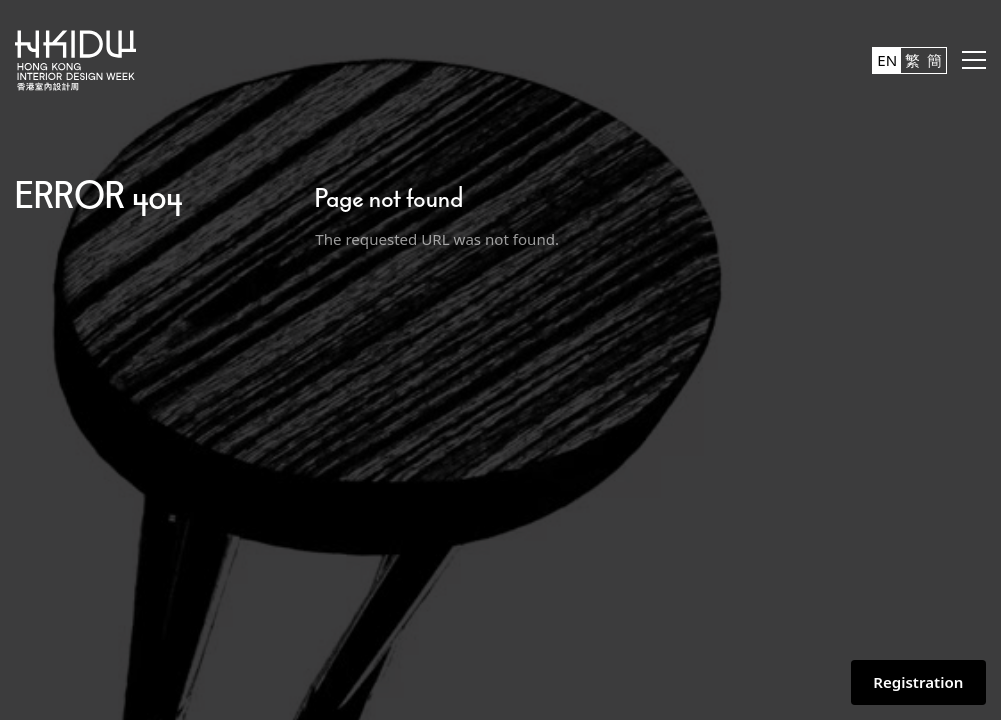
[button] (974, 60)
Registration (918, 682)
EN (887, 60)
